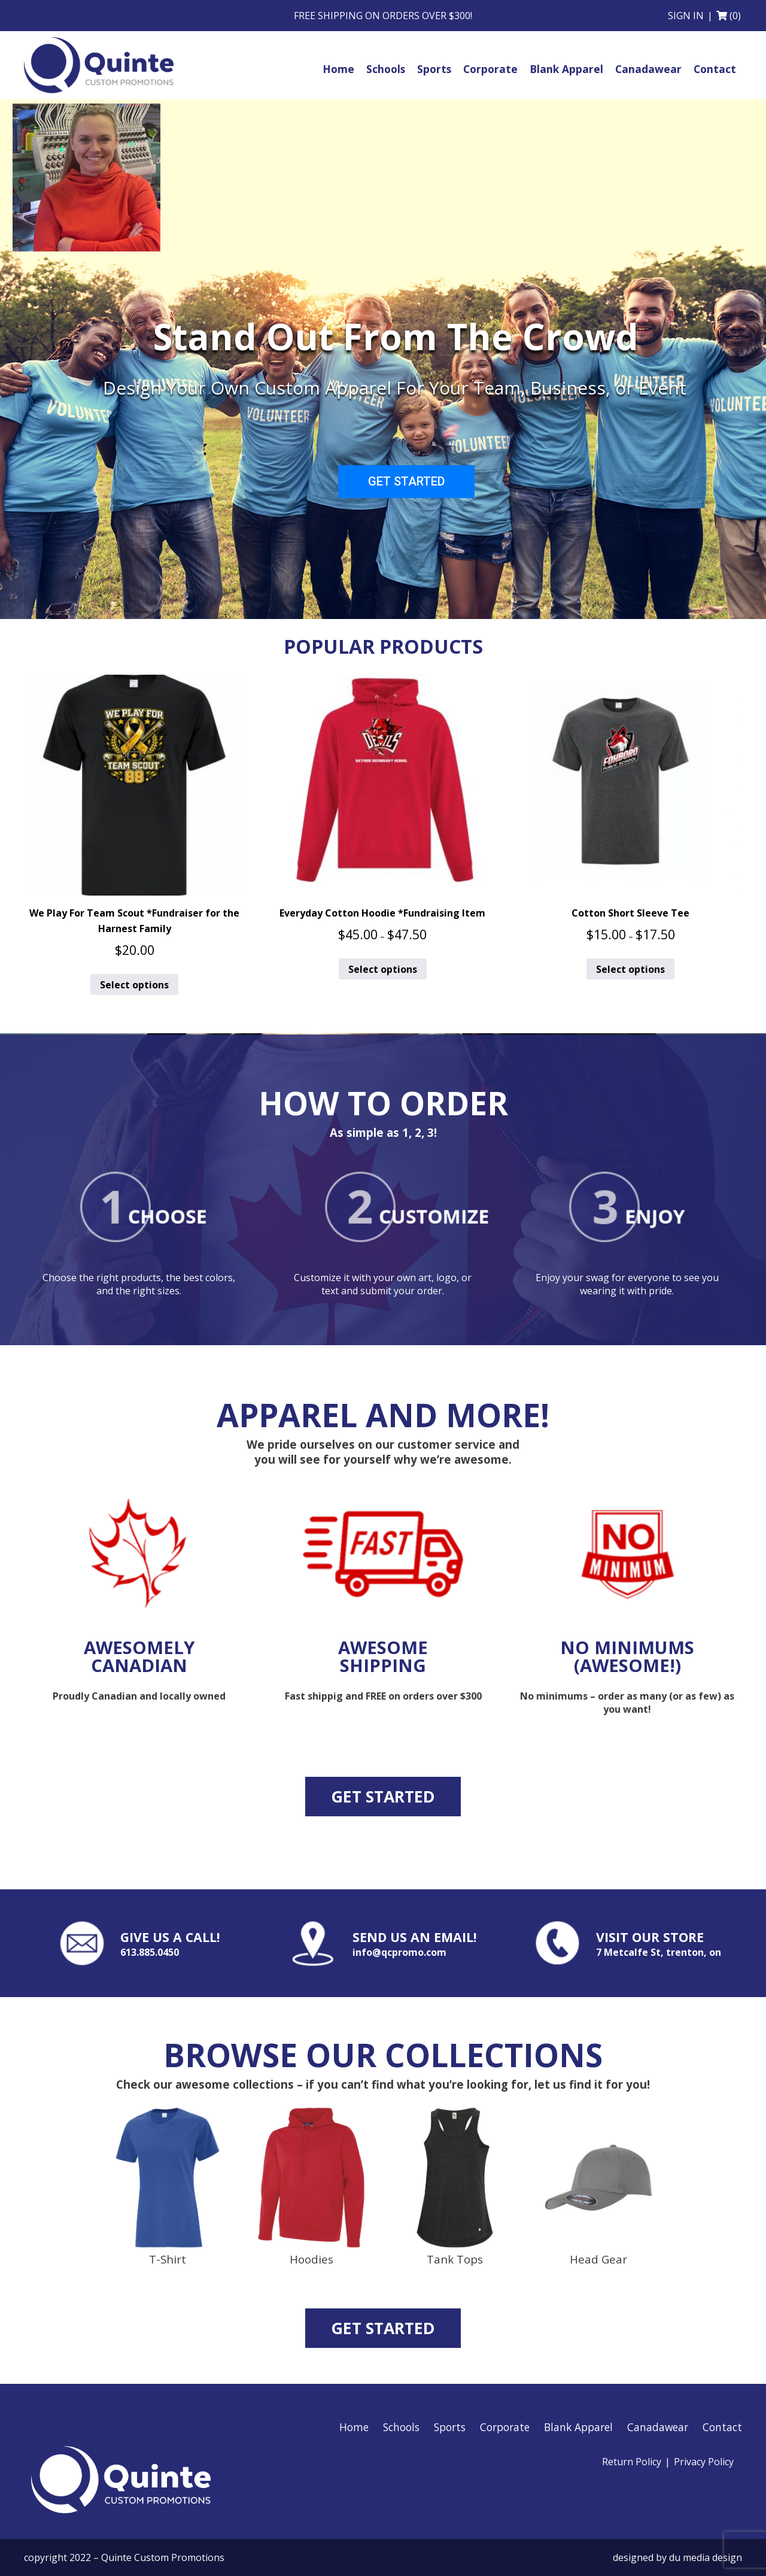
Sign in (686, 15)
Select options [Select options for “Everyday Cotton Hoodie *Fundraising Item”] (382, 969)
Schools (401, 2427)
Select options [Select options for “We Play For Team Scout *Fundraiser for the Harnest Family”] (134, 984)
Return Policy (631, 2461)
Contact (722, 2427)
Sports (450, 2427)
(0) (735, 15)
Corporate (505, 2427)
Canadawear (657, 2427)
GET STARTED (406, 481)
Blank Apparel (578, 2427)
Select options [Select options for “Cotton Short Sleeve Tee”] (630, 969)
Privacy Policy (704, 2461)
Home (354, 2427)
